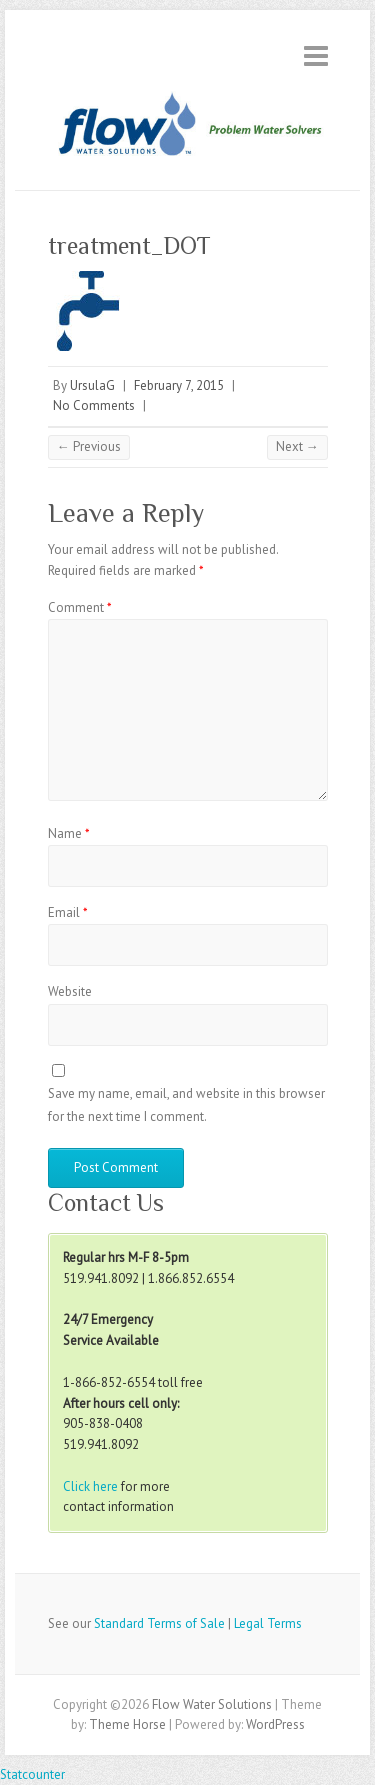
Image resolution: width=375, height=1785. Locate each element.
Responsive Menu (316, 55)
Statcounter (32, 1774)
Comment (80, 607)
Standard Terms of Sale (159, 1623)
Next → (297, 446)
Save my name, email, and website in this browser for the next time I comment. (186, 1104)
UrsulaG (92, 385)
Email (68, 912)
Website (70, 991)
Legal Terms (268, 1623)
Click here (90, 1486)
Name (69, 833)
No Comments (94, 405)
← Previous (89, 446)
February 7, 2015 (179, 385)
